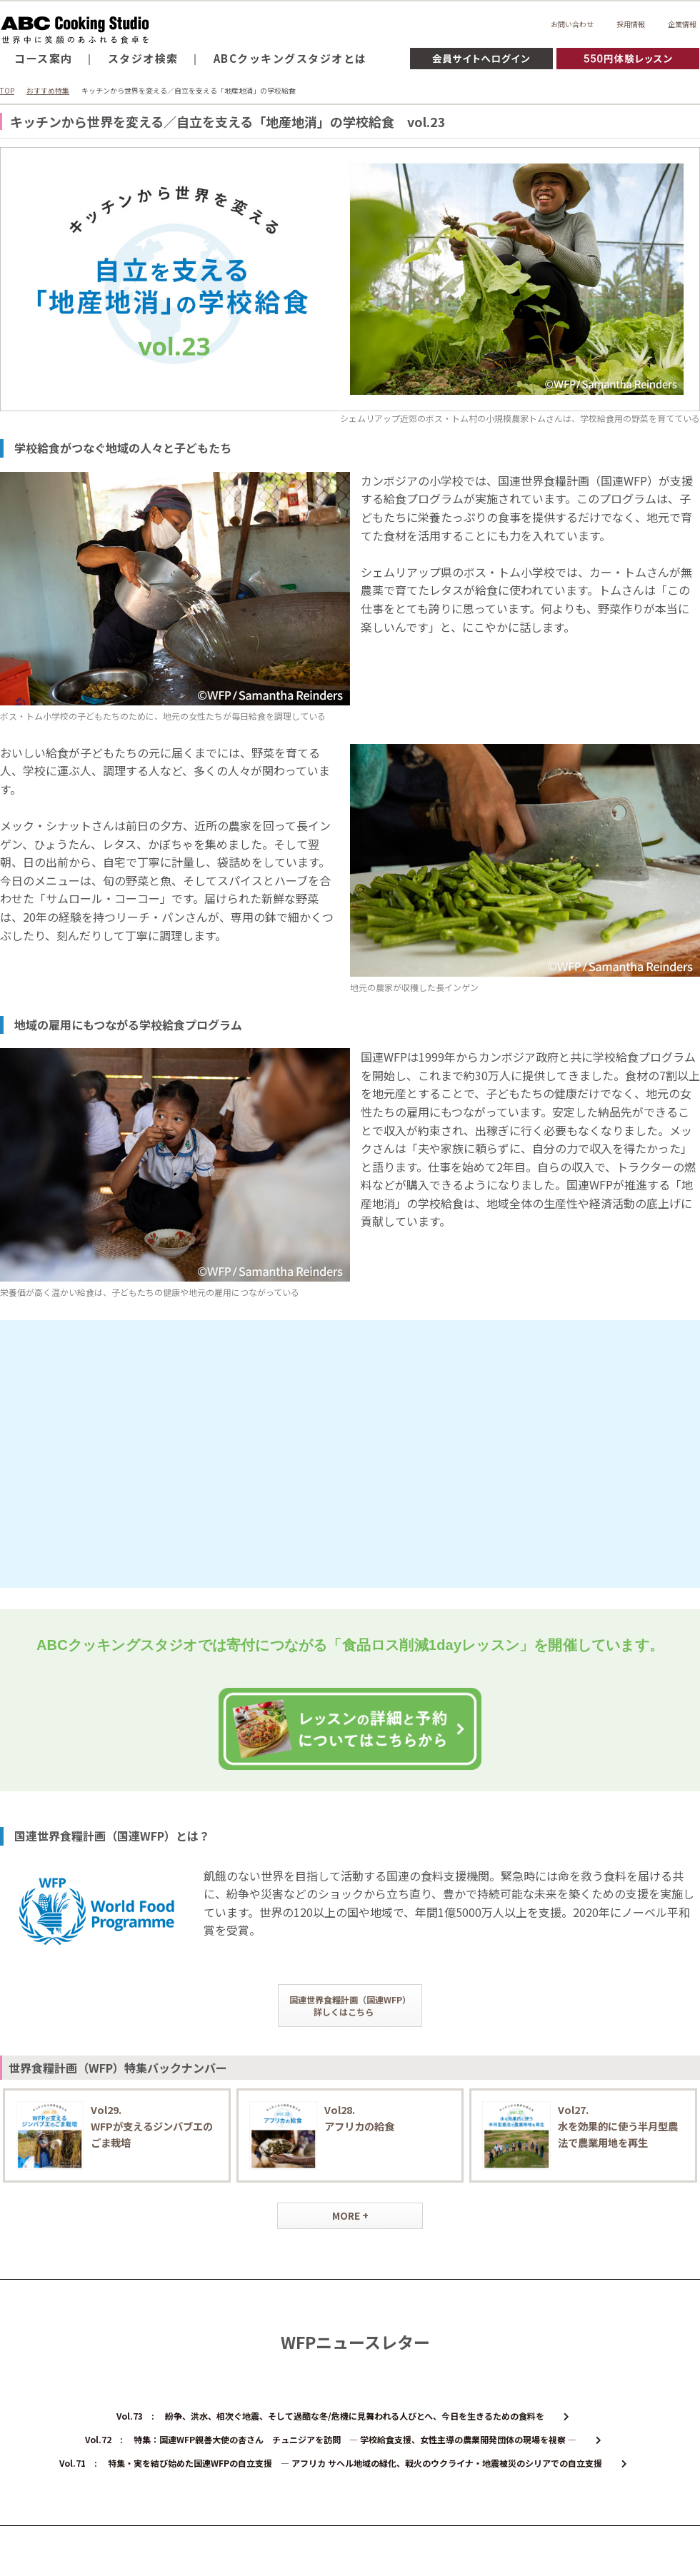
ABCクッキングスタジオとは (290, 58)
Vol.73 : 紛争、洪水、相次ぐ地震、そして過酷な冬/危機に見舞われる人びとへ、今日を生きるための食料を (342, 2416)
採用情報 (630, 24)
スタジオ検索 (143, 58)
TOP (7, 90)
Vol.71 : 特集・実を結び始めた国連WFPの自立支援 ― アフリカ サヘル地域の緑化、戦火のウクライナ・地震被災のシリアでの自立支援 (343, 2463)
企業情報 (682, 24)
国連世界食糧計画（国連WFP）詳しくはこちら (350, 2005)
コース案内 (43, 58)
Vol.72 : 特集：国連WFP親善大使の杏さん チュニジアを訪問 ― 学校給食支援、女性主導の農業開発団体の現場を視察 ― (343, 2439)
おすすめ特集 (47, 90)
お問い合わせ (572, 24)
